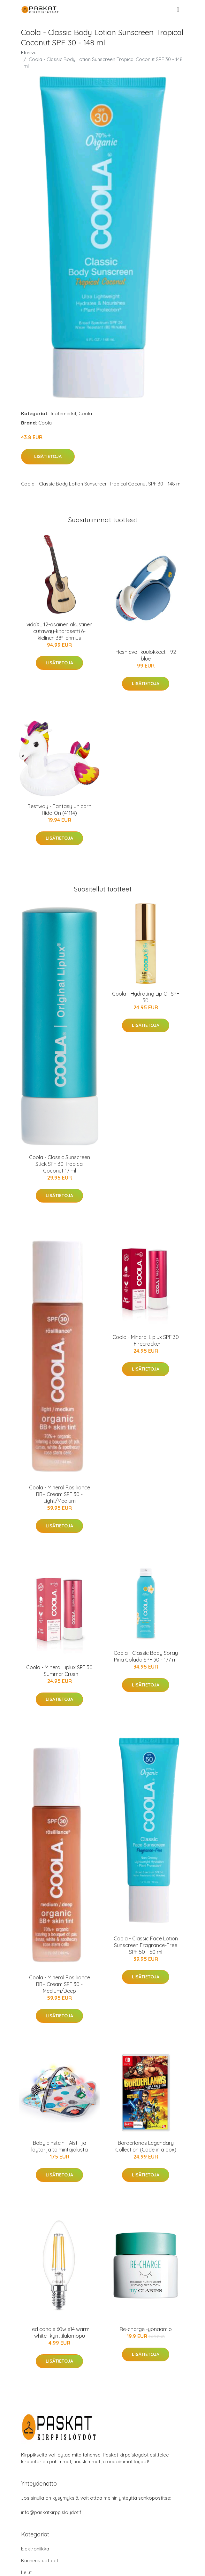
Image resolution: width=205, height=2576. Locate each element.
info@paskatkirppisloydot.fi (51, 2512)
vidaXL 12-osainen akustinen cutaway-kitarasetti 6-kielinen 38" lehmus (60, 631)
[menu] (178, 9)
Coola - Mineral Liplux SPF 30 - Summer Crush (59, 1670)
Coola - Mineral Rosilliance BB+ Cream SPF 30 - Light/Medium (59, 1494)
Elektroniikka (35, 2549)
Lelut (26, 2572)
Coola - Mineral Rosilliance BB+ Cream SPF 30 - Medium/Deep (59, 1984)
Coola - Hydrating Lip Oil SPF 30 (145, 997)
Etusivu (28, 53)
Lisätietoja (48, 456)
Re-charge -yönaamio (146, 2329)
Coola (85, 413)
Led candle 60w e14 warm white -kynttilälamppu (59, 2332)
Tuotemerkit (63, 413)
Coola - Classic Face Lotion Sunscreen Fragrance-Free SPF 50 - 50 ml (146, 1945)
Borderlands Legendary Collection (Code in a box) (145, 2146)
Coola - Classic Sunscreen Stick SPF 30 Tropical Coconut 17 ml (59, 1164)
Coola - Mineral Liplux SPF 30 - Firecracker (145, 1340)
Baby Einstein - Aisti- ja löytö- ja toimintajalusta (59, 2146)
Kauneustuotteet (39, 2560)
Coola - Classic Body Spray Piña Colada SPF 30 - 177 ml (146, 1656)
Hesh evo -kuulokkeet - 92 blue (146, 655)
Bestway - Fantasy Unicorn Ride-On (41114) (59, 809)
